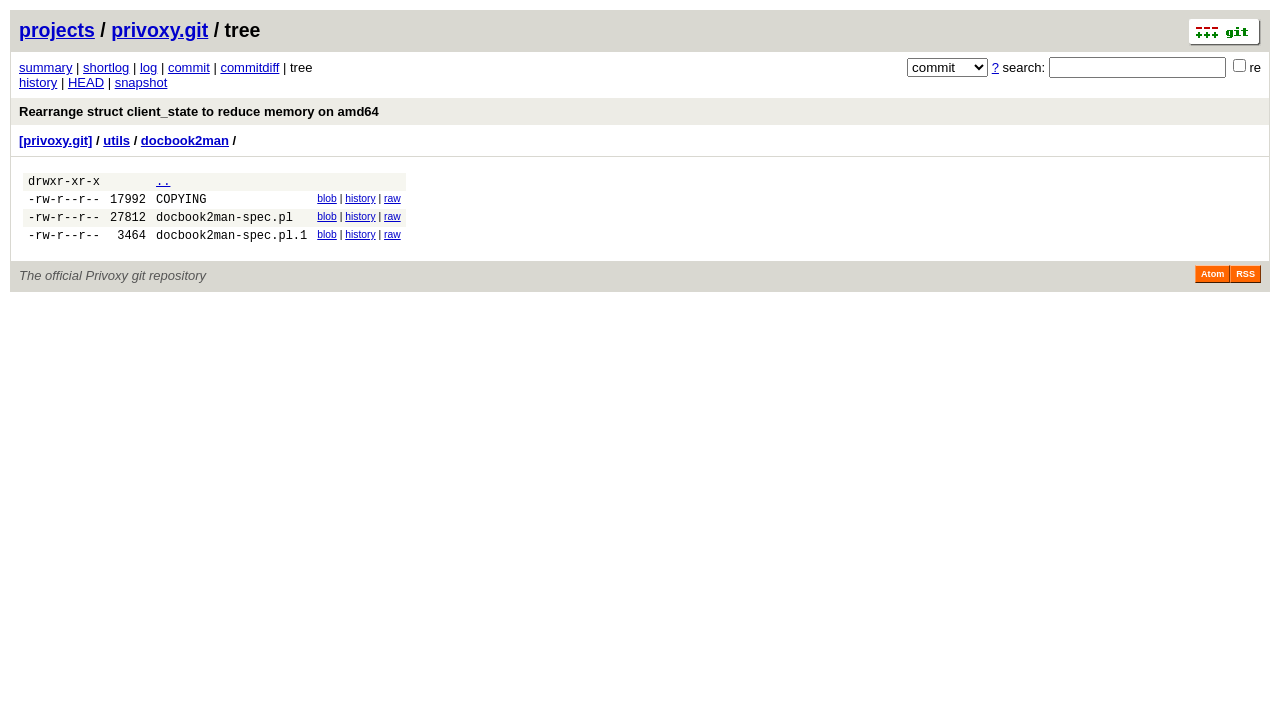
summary (45, 67)
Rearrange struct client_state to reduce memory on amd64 (199, 111)
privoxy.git (159, 30)
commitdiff (249, 67)
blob (327, 201)
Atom (1212, 286)
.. (163, 183)
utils (116, 140)
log (148, 67)
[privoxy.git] (55, 140)
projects (57, 30)
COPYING (181, 204)
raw (392, 201)
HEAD (86, 82)
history (38, 82)
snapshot (141, 82)
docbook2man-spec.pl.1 (231, 246)
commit (189, 67)
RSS (1245, 286)
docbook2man (185, 140)
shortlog (106, 67)
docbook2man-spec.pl (224, 225)
